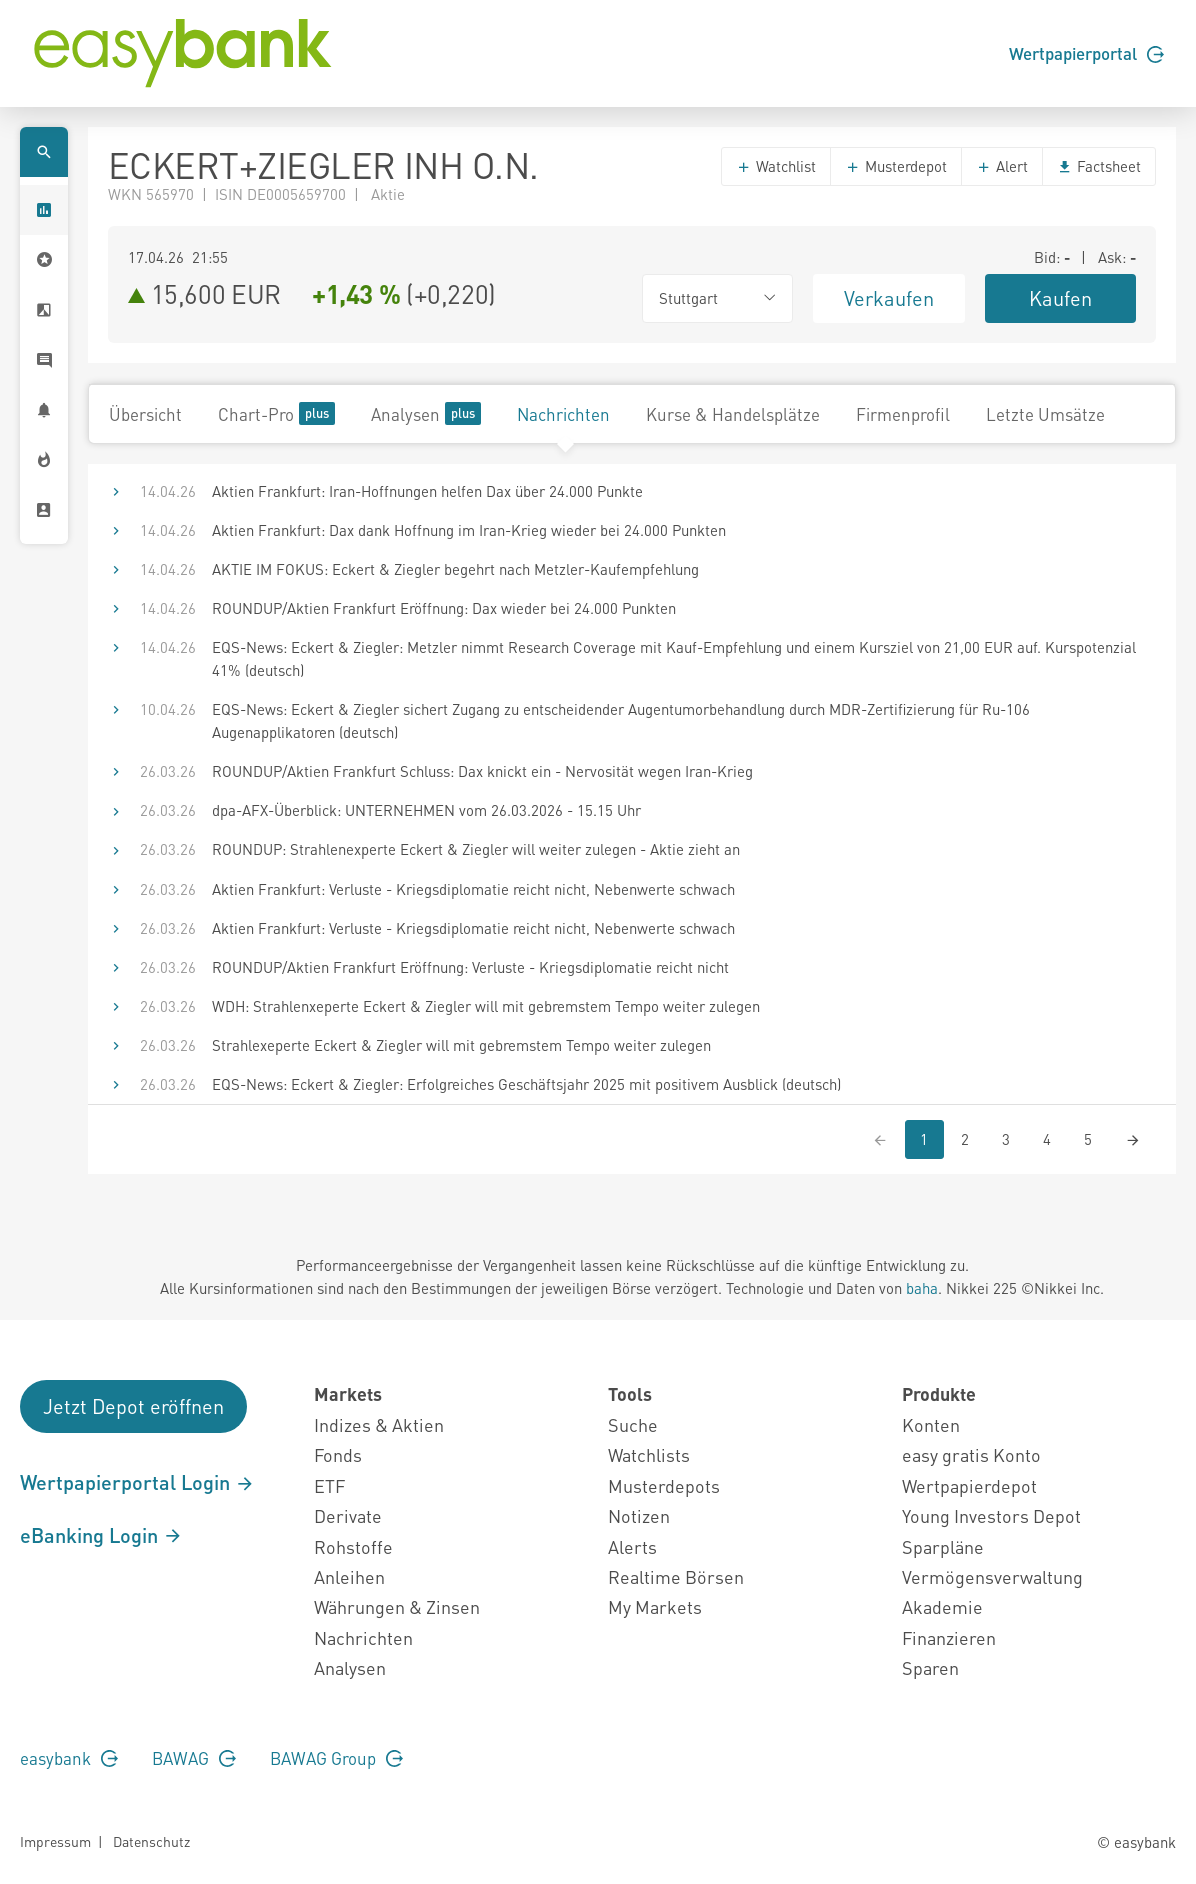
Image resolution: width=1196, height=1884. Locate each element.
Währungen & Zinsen (397, 1606)
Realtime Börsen (676, 1576)
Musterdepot (896, 166)
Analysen (426, 413)
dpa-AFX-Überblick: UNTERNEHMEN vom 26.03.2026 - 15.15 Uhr (426, 810)
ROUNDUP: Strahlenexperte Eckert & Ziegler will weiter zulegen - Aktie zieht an (476, 849)
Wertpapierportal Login (137, 1482)
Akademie (942, 1606)
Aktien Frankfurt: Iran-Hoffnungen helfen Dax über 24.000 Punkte (427, 491)
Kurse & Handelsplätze (733, 414)
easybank (69, 1758)
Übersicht (145, 414)
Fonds (338, 1454)
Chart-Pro (276, 413)
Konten (931, 1424)
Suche (633, 1424)
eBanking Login (101, 1535)
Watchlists (649, 1454)
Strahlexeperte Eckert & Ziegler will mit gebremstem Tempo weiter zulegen (461, 1045)
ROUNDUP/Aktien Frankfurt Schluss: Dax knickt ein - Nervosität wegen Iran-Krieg (482, 771)
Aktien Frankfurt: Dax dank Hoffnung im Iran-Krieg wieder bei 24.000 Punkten (469, 530)
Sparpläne (943, 1546)
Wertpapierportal (1086, 53)
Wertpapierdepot (969, 1485)
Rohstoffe (353, 1546)
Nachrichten (563, 414)
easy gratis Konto (971, 1454)
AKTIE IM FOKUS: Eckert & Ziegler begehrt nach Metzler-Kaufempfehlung (455, 569)
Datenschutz (151, 1841)
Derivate (348, 1515)
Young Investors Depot (991, 1515)
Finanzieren (949, 1637)
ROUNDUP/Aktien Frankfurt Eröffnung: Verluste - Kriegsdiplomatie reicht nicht (470, 967)
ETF (329, 1485)
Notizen (639, 1515)
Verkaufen (889, 298)
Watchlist (776, 166)
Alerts (632, 1546)
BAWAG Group (336, 1758)
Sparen (930, 1667)
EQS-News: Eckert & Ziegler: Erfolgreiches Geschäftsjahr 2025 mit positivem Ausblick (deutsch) (526, 1084)
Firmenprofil (903, 414)
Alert (1002, 166)
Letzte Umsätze (1045, 414)
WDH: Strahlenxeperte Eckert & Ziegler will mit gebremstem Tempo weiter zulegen (486, 1006)
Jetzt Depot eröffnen (133, 1406)
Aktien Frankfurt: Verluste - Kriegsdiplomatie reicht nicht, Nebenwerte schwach (473, 889)
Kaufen (1060, 298)
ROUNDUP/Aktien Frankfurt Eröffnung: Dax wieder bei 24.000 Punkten (444, 608)
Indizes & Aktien (379, 1424)
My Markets (655, 1606)
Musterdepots (664, 1485)
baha (922, 1288)
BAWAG (194, 1758)
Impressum (55, 1841)
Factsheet (1099, 166)
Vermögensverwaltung (992, 1576)
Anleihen (349, 1576)
